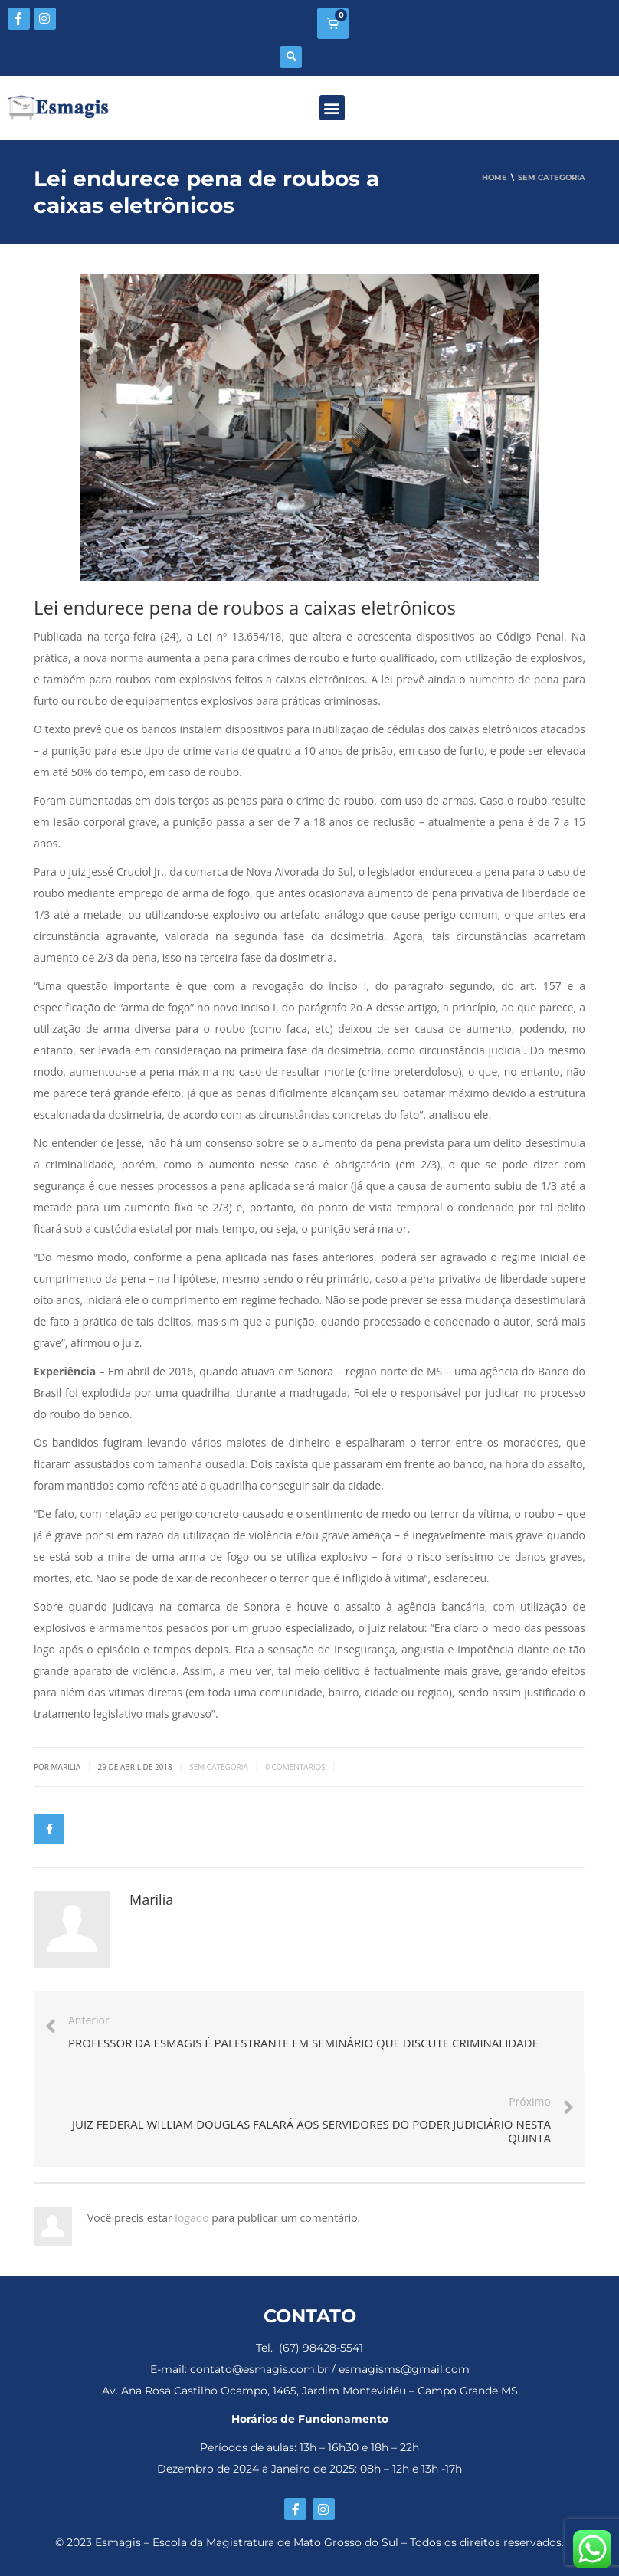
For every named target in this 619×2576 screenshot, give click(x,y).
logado (193, 2218)
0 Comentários (295, 1767)
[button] (291, 57)
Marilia (151, 1899)
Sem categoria (218, 1767)
